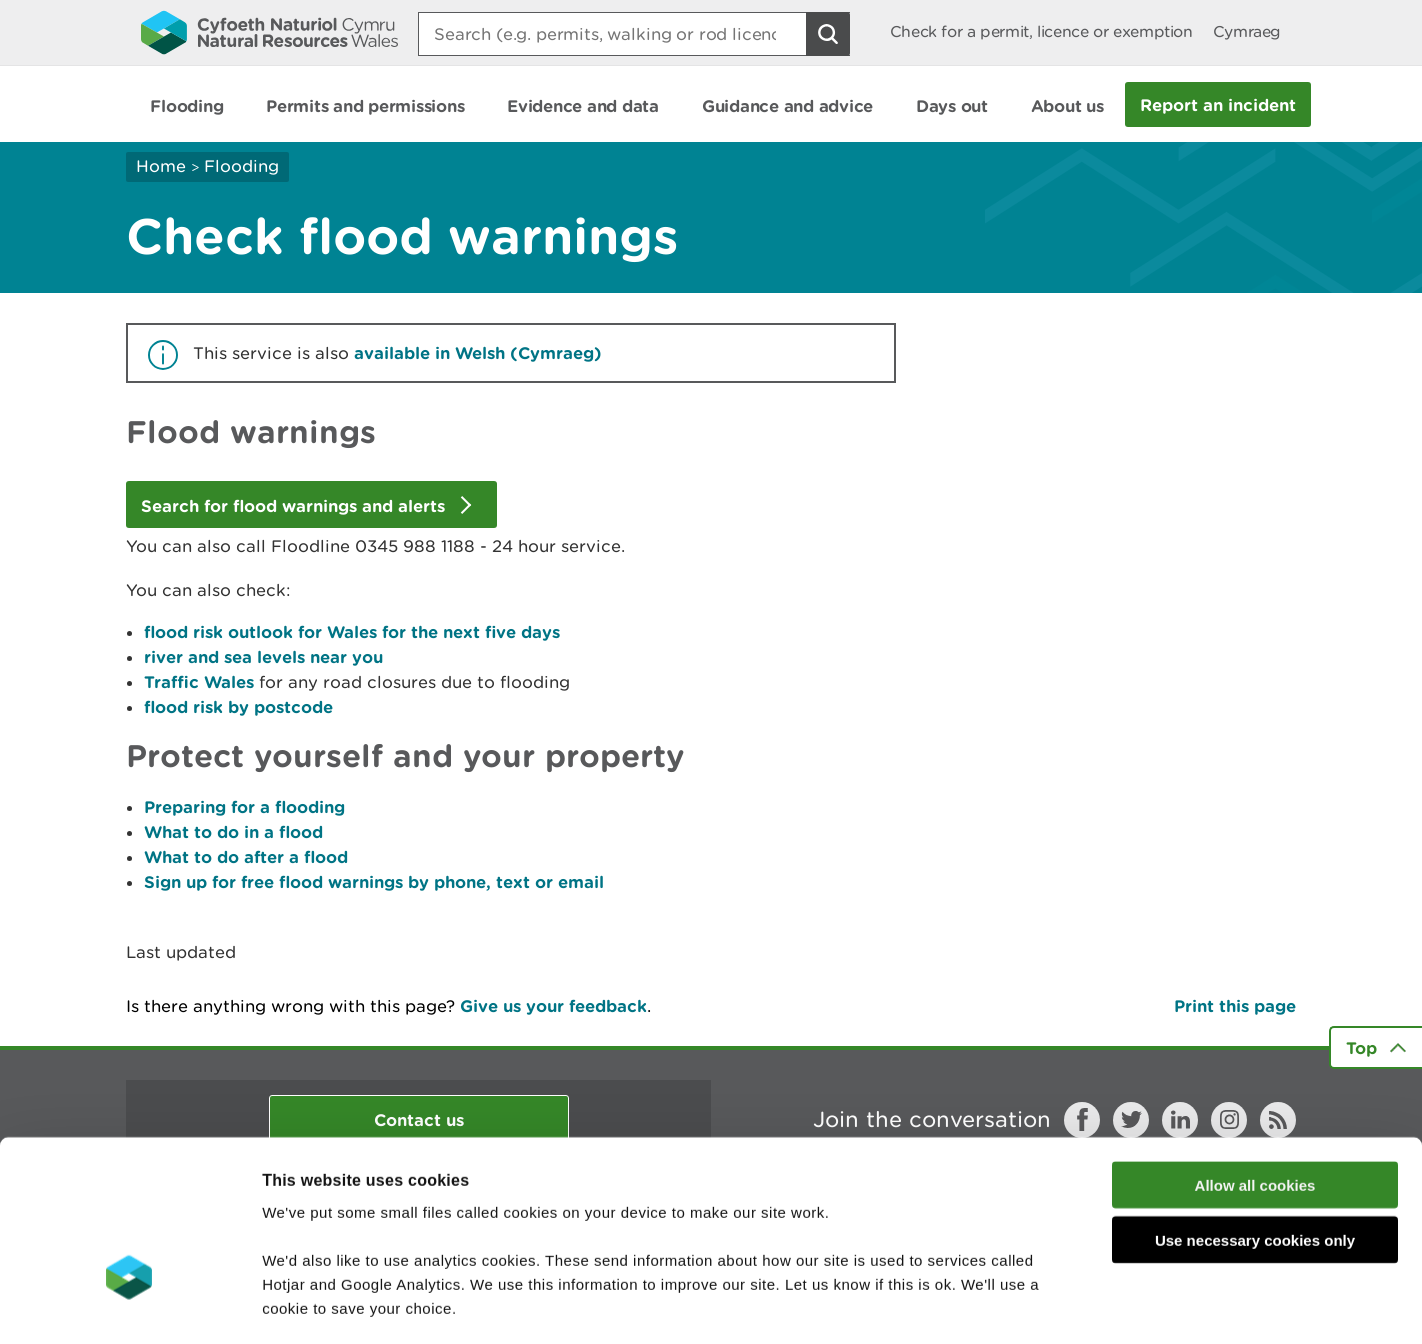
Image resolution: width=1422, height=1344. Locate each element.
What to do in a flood (233, 831)
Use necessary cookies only (1255, 1107)
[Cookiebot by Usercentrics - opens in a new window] (129, 1305)
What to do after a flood (246, 856)
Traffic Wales (199, 681)
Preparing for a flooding (244, 806)
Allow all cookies (1255, 1052)
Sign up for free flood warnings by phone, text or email (374, 881)
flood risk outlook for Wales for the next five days (352, 631)
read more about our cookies (433, 1223)
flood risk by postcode (238, 706)
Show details (1059, 1304)
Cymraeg (1247, 31)
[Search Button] (828, 34)
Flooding (241, 166)
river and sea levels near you (263, 656)
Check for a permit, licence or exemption (1041, 31)
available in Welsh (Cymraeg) (478, 352)
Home (161, 166)
